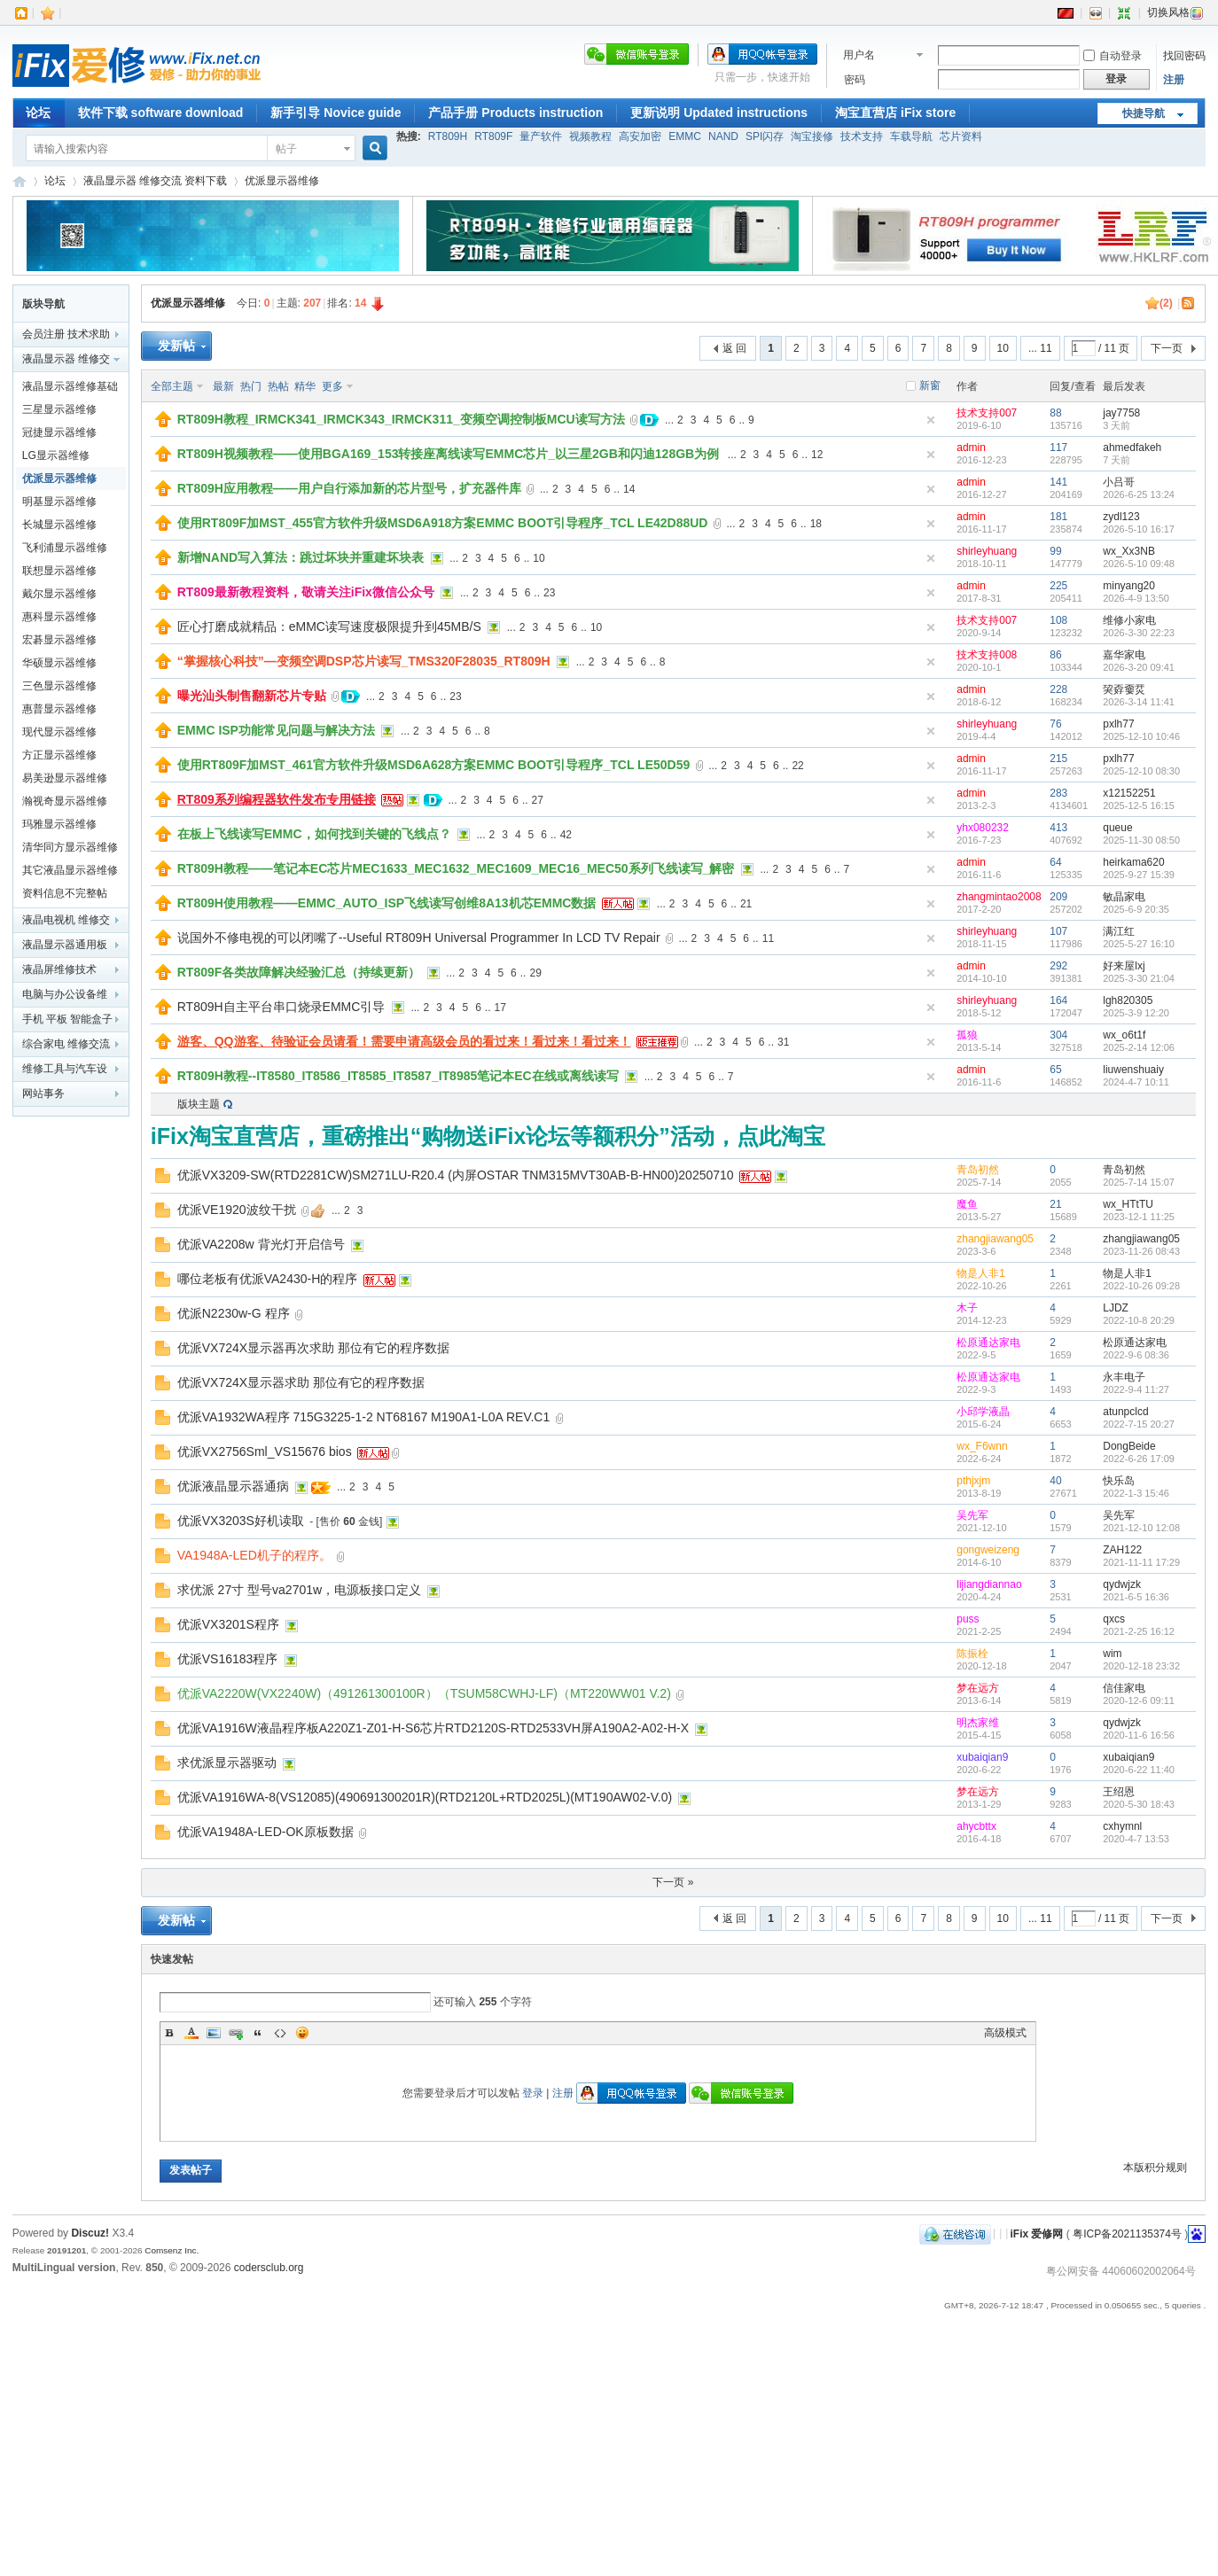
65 (1055, 1069)
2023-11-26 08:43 (1141, 1251)
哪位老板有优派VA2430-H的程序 (267, 1279)
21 (746, 904)
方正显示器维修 (59, 755)
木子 (967, 1308)
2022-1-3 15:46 (1136, 1493)
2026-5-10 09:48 (1139, 563)
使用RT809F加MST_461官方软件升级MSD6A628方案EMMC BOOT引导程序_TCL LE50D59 (434, 765)
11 (768, 938)
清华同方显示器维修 (70, 847)
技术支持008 (986, 655)
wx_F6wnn (981, 1446)
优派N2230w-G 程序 (233, 1313)
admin (971, 447)
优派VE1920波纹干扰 (236, 1209)
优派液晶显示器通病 (233, 1486)
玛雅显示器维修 (59, 824)
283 (1058, 793)
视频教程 (590, 136)
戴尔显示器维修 (59, 594)
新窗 (930, 385)
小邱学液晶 (983, 1411)
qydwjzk (1122, 1584)
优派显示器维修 (282, 181)
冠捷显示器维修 (59, 432)
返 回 (734, 348)
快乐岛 (1119, 1481)
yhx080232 (982, 827)
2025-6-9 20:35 (1136, 909)
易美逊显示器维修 (64, 778)
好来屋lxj (1123, 966)
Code (280, 2033)
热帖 (278, 386)
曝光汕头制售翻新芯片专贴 (251, 696)
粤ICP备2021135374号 (1127, 2233)
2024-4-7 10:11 (1136, 1082)
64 (1055, 862)
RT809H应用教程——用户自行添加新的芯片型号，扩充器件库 (349, 488)
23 (549, 593)
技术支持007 (986, 413)
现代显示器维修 (59, 732)
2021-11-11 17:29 (1141, 1562)
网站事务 (43, 1093)
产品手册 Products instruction (515, 112)
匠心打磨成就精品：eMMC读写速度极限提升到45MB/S (329, 626)
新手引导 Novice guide (335, 112)
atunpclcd (1125, 1411)
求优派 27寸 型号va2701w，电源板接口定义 (299, 1590)
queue (1117, 827)
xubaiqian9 (982, 1757)
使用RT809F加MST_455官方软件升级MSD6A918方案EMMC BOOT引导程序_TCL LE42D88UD (442, 523)
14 (629, 489)
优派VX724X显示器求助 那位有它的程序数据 (301, 1382)
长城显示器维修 (59, 524)
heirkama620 (1133, 862)
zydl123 (1121, 516)
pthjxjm (973, 1481)
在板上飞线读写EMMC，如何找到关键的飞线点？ (314, 834)
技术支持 (861, 136)
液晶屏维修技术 (59, 969)
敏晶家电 (1124, 897)
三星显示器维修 (59, 409)
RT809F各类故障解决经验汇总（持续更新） (299, 972)
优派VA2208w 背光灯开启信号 (261, 1244)
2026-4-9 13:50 (1136, 598)
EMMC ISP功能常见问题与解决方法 (276, 730)
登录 (532, 2093)
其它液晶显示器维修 (70, 870)
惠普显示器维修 (59, 709)
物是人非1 (980, 1273)
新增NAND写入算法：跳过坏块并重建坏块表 (300, 557)
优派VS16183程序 (227, 1659)
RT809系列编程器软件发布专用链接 (276, 799)
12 (817, 454)
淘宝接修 (812, 136)
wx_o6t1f (1124, 1035)
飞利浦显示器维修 (64, 547)
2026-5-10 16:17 (1139, 529)
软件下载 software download (161, 112)
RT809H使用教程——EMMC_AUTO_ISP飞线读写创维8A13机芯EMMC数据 (387, 903)
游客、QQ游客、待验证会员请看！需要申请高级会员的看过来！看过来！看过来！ (404, 1041)
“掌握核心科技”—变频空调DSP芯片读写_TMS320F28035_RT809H (363, 661)
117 (1058, 447)
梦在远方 (977, 1688)
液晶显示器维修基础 (70, 386)
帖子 (286, 149)
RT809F (493, 136)
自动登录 (1112, 56)
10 (1003, 348)
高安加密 (640, 136)
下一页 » (672, 1882)
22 (797, 765)
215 (1058, 758)
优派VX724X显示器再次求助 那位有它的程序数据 (313, 1348)
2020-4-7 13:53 (1136, 1838)
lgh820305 (1127, 1000)
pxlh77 (1118, 724)
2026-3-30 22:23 (1139, 632)
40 (1055, 1481)
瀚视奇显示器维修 (64, 801)
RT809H (447, 136)
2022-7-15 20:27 (1139, 1424)
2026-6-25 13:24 (1139, 494)
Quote (258, 2033)
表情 (302, 2033)
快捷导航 (1143, 113)
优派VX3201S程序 (228, 1624)
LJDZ (1115, 1308)
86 (1055, 655)
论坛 (38, 112)
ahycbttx (976, 1826)
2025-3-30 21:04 (1139, 978)
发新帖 (176, 346)
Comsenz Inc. (171, 2250)
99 (1055, 551)
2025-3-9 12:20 (1136, 1013)
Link (236, 2033)
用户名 (859, 55)
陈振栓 (972, 1653)
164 (1058, 1000)
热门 (251, 386)
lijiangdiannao (988, 1584)
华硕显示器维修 (59, 663)
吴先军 (972, 1515)
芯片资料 (961, 136)
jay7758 (1121, 413)
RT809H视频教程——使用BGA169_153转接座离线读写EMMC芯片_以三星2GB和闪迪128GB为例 (448, 454)
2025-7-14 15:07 (1139, 1182)
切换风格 (1175, 12)
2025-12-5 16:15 (1139, 805)
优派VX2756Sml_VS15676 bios (264, 1451)
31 (783, 1042)
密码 (854, 80)
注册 (1173, 80)
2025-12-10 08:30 (1141, 771)
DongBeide (1129, 1446)
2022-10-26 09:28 (1141, 1285)
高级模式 (1005, 2033)
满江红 (1119, 931)
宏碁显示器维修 (59, 640)
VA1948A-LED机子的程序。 (254, 1555)
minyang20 (1129, 586)
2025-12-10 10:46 (1141, 736)
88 (1055, 413)
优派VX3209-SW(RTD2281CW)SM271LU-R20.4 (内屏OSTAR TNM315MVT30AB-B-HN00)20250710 (455, 1175)
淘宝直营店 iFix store (895, 112)
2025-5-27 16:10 (1139, 943)
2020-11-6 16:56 (1139, 1735)
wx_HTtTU (1128, 1204)
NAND (723, 136)
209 (1058, 897)
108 (1058, 620)
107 (1058, 931)
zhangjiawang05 (995, 1239)
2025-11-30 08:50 (1141, 840)
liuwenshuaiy (1133, 1069)
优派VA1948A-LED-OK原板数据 (265, 1832)
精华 (305, 386)
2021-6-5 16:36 (1136, 1597)
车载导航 (911, 136)
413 (1058, 827)
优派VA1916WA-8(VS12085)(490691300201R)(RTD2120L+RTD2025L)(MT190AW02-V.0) (424, 1797)
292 (1058, 966)
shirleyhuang (986, 551)
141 (1058, 482)
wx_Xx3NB (1129, 551)
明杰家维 (977, 1722)
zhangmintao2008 (998, 897)
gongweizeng (987, 1550)
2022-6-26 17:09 (1139, 1458)
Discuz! (90, 2233)
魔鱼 (967, 1204)
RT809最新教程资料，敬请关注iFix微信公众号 (305, 592)
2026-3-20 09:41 (1139, 667)
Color (191, 2033)
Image (214, 2033)
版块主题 (198, 1104)
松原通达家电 (988, 1342)
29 (535, 973)
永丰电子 (1124, 1377)
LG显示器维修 (56, 455)
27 (537, 800)
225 (1058, 586)
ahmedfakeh (1132, 447)
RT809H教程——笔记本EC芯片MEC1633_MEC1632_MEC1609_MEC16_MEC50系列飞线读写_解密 (456, 868)
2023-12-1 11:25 (1139, 1216)
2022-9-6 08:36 (1136, 1355)
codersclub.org (269, 2267)
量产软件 (540, 136)
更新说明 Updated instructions (719, 112)
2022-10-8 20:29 (1139, 1320)
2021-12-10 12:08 (1141, 1527)
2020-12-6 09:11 (1139, 1700)
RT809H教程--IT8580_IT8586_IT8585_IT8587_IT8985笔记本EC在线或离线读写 (398, 1076)
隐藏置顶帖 (930, 420)
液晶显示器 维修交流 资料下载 (155, 181)
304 (1058, 1035)
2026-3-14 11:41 (1139, 702)
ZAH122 (1122, 1550)
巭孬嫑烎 (1124, 689)
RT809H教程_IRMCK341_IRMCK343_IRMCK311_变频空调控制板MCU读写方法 (401, 419)
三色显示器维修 (59, 686)
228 (1058, 689)
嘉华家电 (1124, 655)
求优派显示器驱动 (227, 1762)
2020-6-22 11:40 (1139, 1769)
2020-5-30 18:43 (1139, 1804)
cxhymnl (1122, 1826)
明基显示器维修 (59, 501)
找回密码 (1184, 56)
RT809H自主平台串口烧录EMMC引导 (281, 1007)
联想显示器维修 (59, 570)
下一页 (1167, 348)
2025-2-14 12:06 (1139, 1047)
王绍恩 (1119, 1792)
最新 (223, 386)
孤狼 (967, 1035)
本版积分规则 (1155, 2167)
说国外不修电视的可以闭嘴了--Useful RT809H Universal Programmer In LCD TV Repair (418, 937)
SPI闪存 (765, 136)
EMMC (684, 136)
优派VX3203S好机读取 (240, 1521)
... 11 (1040, 348)
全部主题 (172, 386)
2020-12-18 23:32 (1141, 1666)
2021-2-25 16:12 (1139, 1631)
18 (816, 524)
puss (967, 1619)
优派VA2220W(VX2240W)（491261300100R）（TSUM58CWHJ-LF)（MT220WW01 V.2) (424, 1693)
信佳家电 (1124, 1688)
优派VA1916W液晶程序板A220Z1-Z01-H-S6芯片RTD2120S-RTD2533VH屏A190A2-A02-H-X (433, 1728)
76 (1055, 724)
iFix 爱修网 (19, 181)
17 (500, 1007)
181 (1058, 516)
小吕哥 (1119, 482)
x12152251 (1129, 793)
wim (1112, 1653)
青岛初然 (977, 1169)
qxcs (1114, 1619)
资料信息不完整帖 (64, 893)
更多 (332, 386)
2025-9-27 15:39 (1139, 874)
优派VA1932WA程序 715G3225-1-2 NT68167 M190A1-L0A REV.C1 (363, 1417)
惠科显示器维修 (59, 617)
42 (566, 835)
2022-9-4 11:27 (1136, 1389)
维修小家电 (1129, 620)
